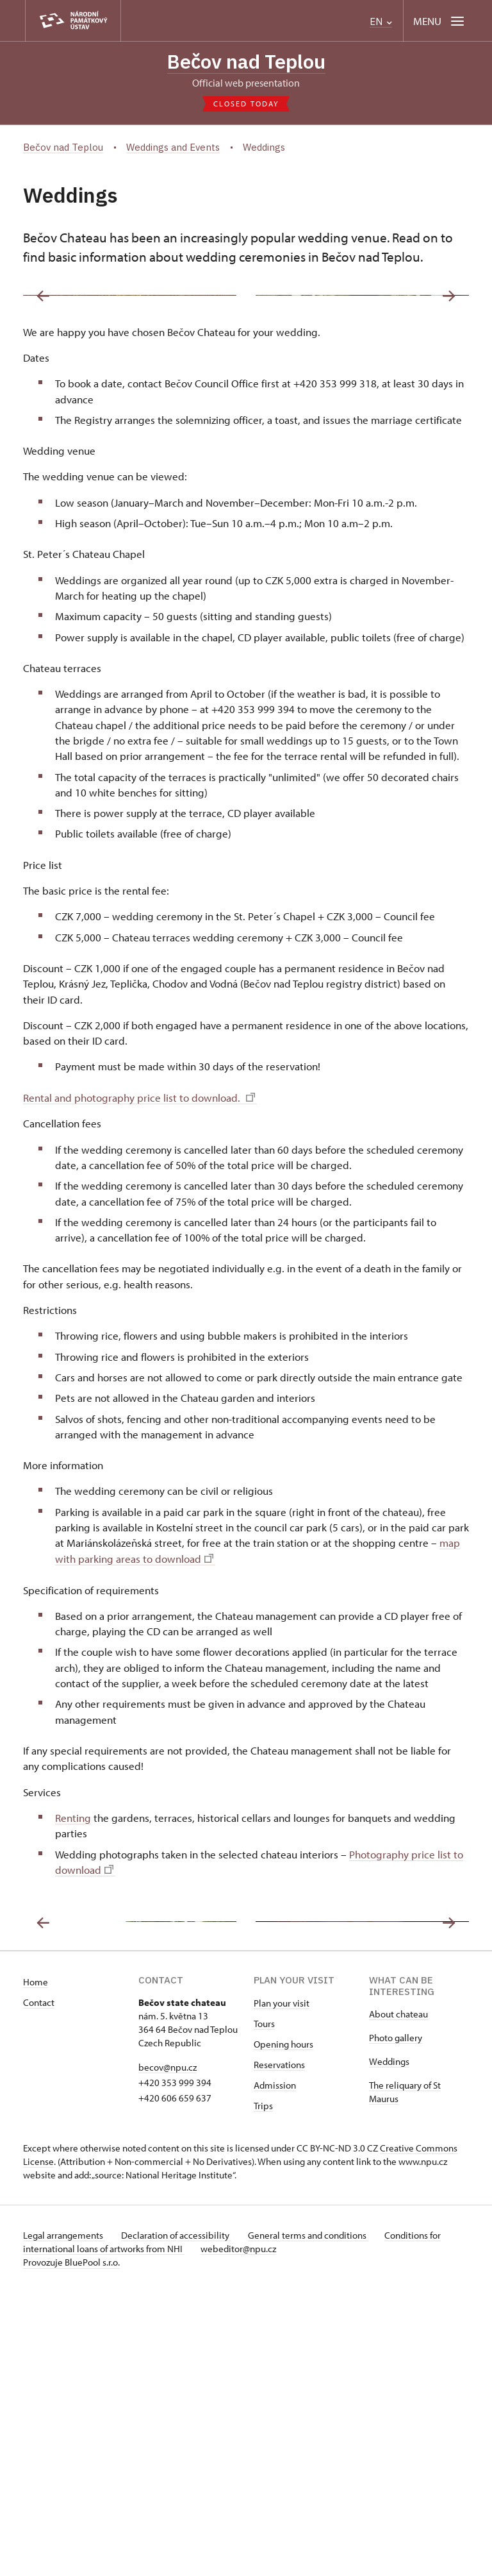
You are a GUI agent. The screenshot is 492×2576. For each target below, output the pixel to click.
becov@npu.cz (167, 2351)
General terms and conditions (316, 2519)
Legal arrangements (64, 2519)
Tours (264, 2308)
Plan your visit (281, 2287)
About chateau (398, 2298)
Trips (263, 2390)
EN (381, 21)
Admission (275, 2369)
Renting (73, 1960)
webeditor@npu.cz (243, 2533)
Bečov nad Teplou (246, 62)
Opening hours (283, 2328)
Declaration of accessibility (181, 2519)
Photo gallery (395, 2322)
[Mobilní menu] (440, 21)
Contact (38, 2286)
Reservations (279, 2349)
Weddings (389, 2345)
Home (35, 2266)
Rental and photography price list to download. (139, 1240)
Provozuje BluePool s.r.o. (71, 2546)
